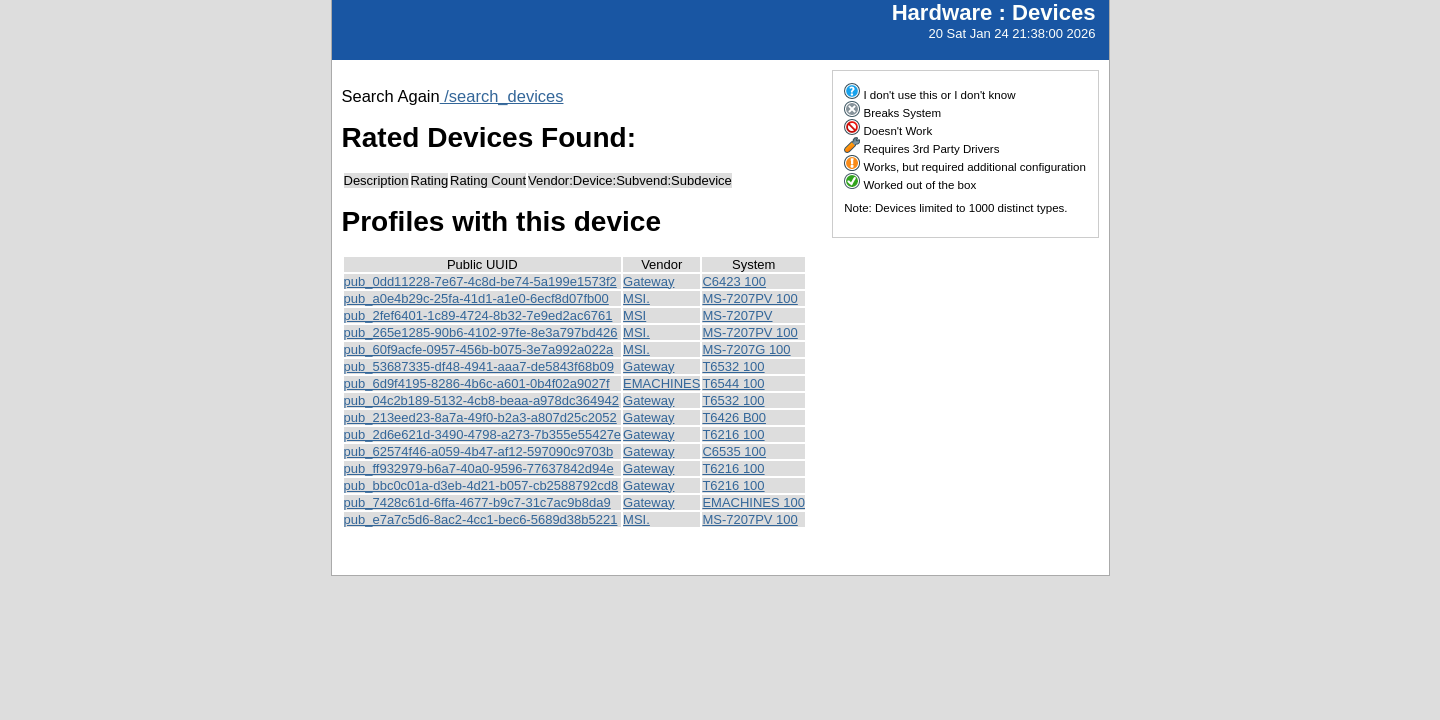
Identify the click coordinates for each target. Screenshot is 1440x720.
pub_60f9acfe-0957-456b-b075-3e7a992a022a (479, 349)
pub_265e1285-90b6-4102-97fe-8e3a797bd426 (481, 332)
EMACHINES (661, 383)
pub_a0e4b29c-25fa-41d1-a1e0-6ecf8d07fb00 (476, 298)
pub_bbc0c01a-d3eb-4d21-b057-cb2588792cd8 (481, 485)
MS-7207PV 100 (749, 298)
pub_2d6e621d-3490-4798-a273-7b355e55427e (483, 434)
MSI (634, 315)
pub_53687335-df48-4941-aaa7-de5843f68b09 (479, 366)
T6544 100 (733, 383)
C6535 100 (734, 451)
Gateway (648, 281)
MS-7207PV (737, 315)
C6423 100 (734, 281)
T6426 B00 (734, 417)
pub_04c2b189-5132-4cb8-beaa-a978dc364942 (481, 400)
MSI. (636, 298)
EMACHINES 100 (753, 502)
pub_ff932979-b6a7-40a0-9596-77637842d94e (479, 468)
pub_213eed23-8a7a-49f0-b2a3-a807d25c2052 (480, 417)
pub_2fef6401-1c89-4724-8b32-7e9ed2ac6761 (478, 315)
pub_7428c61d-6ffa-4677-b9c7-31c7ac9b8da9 (477, 502)
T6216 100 (733, 434)
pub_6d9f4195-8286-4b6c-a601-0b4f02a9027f (477, 383)
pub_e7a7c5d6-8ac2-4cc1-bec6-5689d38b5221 (481, 519)
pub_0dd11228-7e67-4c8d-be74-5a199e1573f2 (480, 281)
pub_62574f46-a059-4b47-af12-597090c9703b (479, 451)
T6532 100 (733, 366)
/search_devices (502, 96)
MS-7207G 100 (746, 349)
